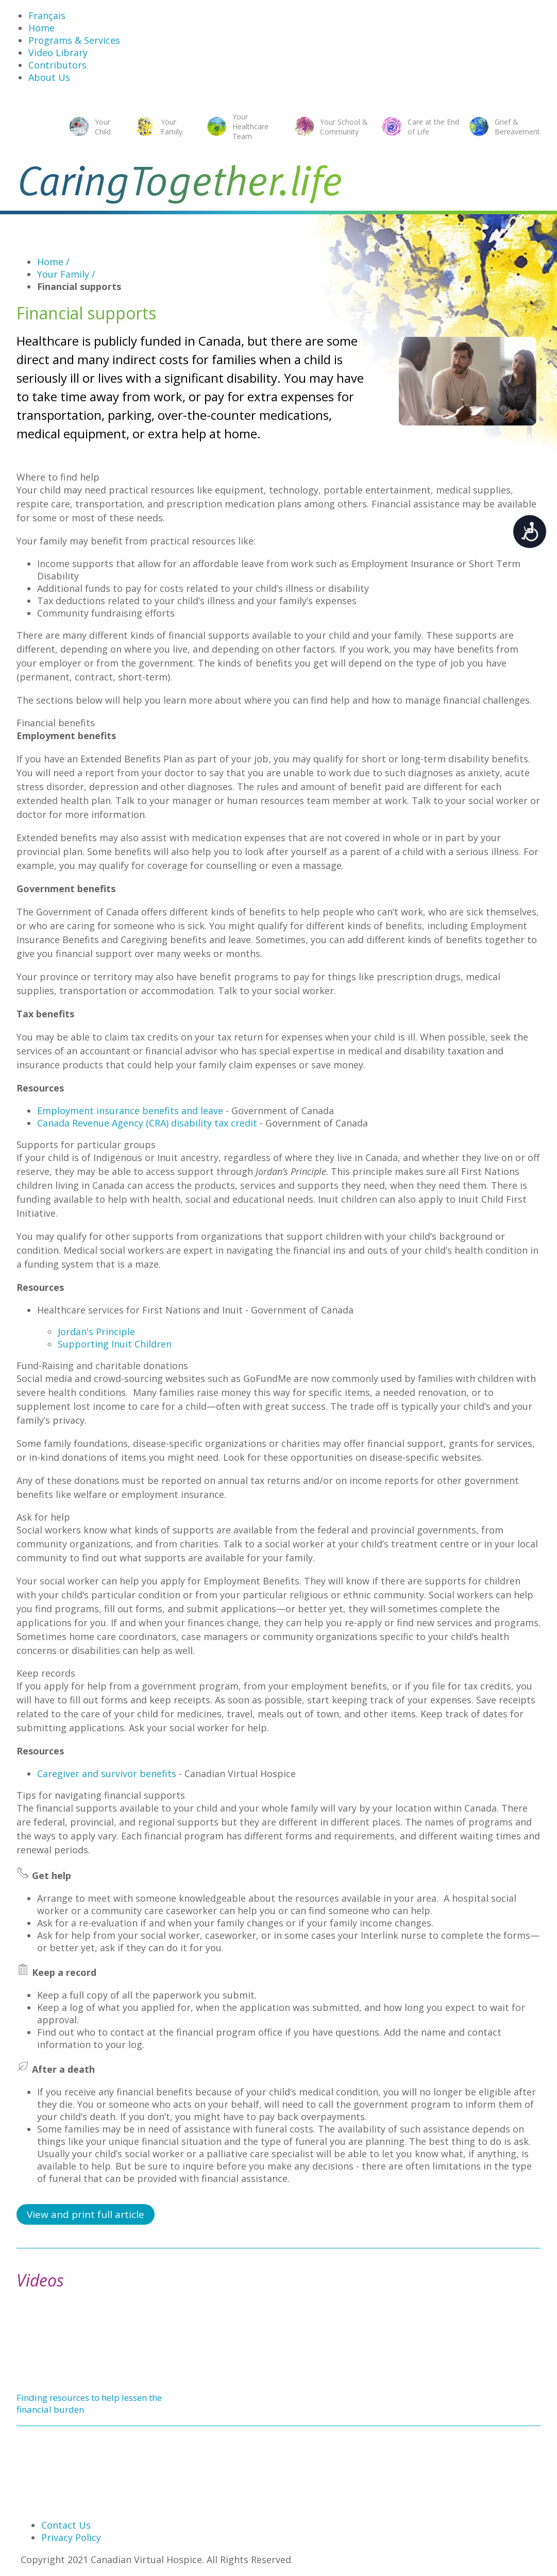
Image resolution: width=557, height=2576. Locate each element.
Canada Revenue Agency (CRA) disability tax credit (147, 1123)
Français (46, 15)
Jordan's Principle (96, 1331)
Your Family (66, 274)
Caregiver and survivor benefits (106, 1773)
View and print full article (85, 2214)
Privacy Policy (71, 2537)
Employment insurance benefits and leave (130, 1110)
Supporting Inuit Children (115, 1344)
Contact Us (66, 2525)
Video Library (58, 52)
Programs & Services (74, 40)
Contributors (57, 65)
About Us (49, 77)
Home (41, 28)
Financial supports (79, 286)
